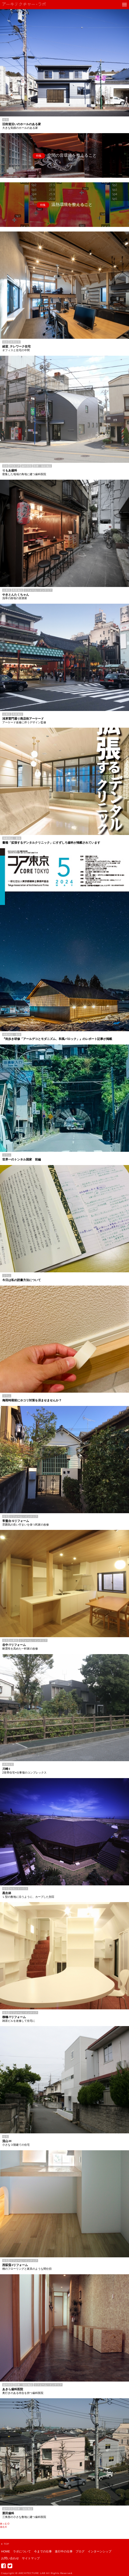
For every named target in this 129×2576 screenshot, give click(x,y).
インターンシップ (99, 2551)
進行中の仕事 (64, 2551)
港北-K (3, 2527)
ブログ (80, 2551)
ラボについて (22, 2551)
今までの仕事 (43, 2551)
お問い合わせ (10, 2558)
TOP (5, 2543)
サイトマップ (31, 2558)
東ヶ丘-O (4, 2523)
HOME (5, 2551)
